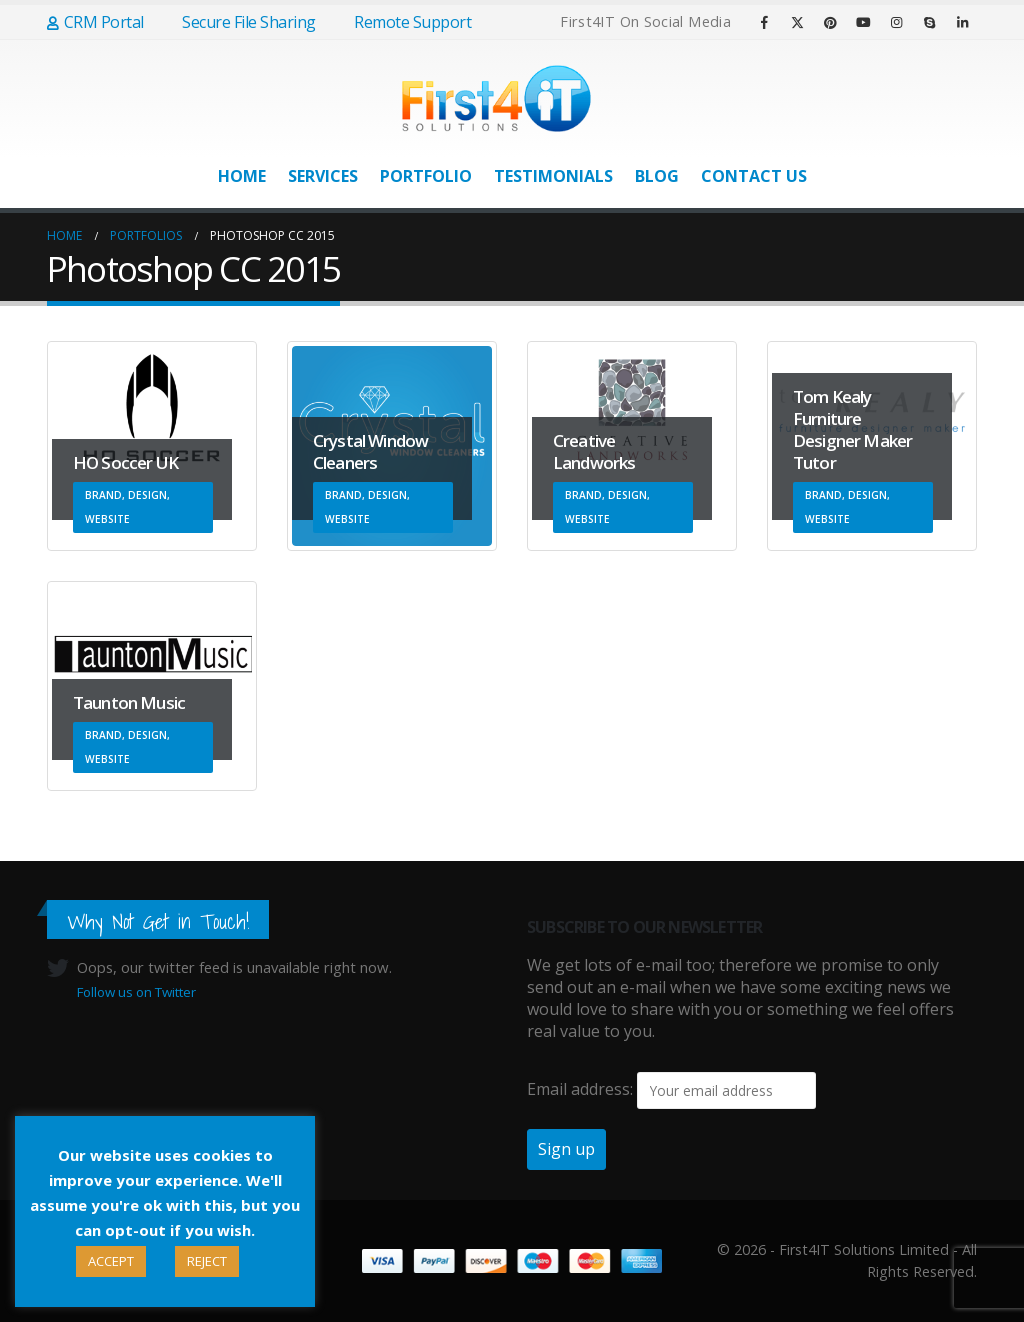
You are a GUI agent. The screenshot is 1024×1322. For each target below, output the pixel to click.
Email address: (580, 1089)
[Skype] (929, 22)
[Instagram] (896, 22)
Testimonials (553, 176)
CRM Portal (95, 22)
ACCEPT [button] (111, 1261)
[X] (797, 22)
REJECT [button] (207, 1261)
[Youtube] (863, 22)
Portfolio (426, 176)
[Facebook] (764, 22)
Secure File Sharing (240, 22)
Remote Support (404, 22)
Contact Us (754, 176)
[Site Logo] (497, 98)
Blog (657, 176)
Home (242, 176)
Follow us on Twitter (136, 992)
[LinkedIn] (962, 22)
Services (323, 176)
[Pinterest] (830, 22)
